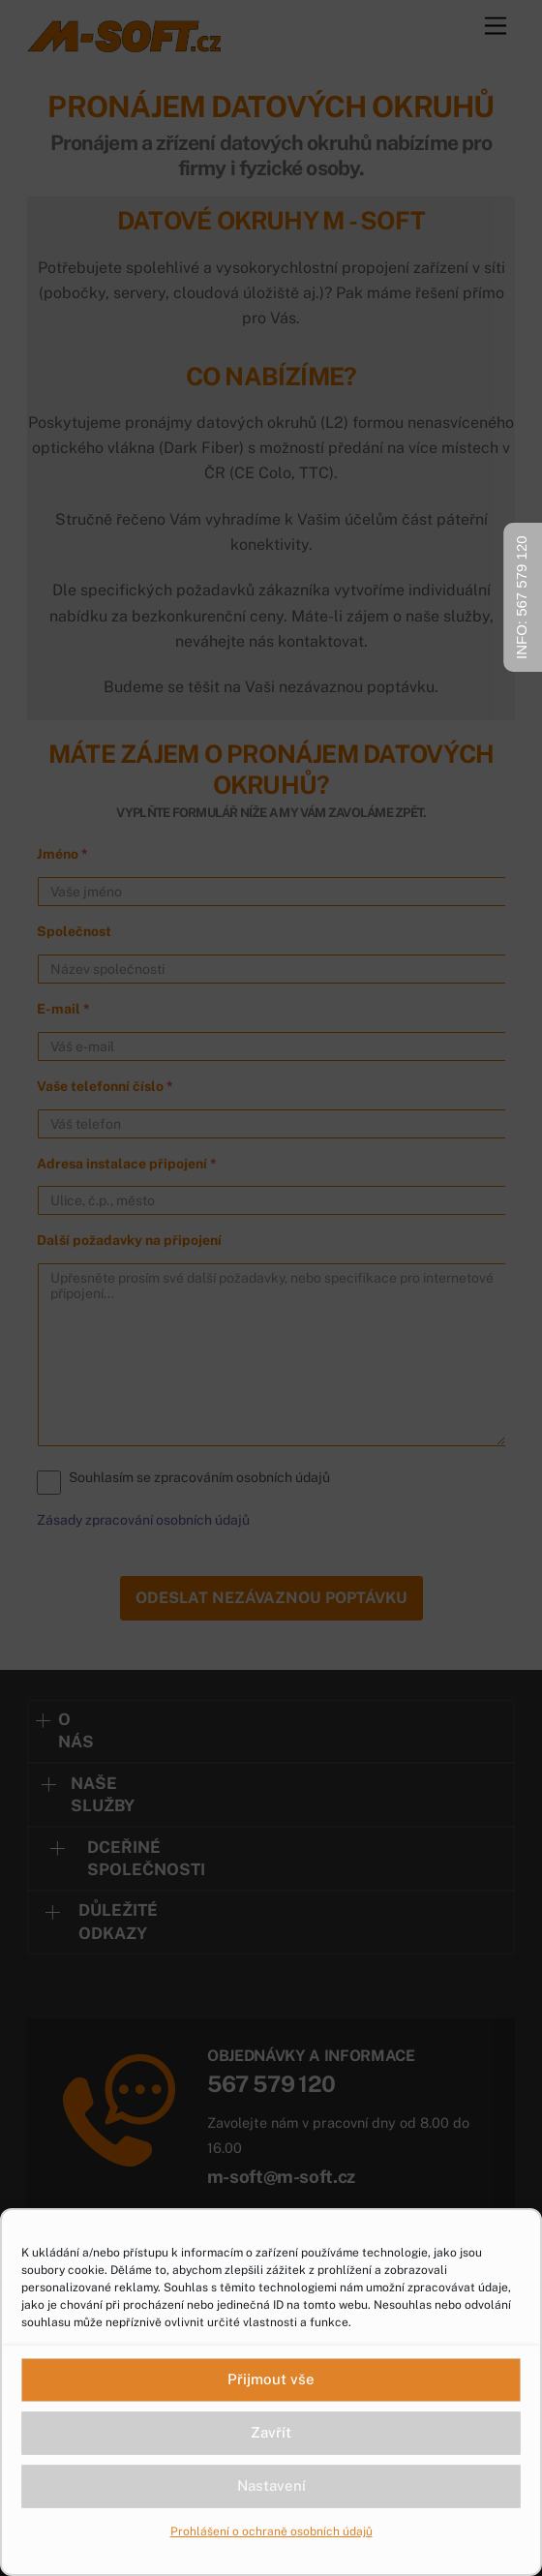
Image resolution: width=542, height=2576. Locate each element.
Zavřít (271, 2432)
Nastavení (271, 2485)
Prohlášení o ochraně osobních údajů (271, 2531)
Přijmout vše (271, 2379)
